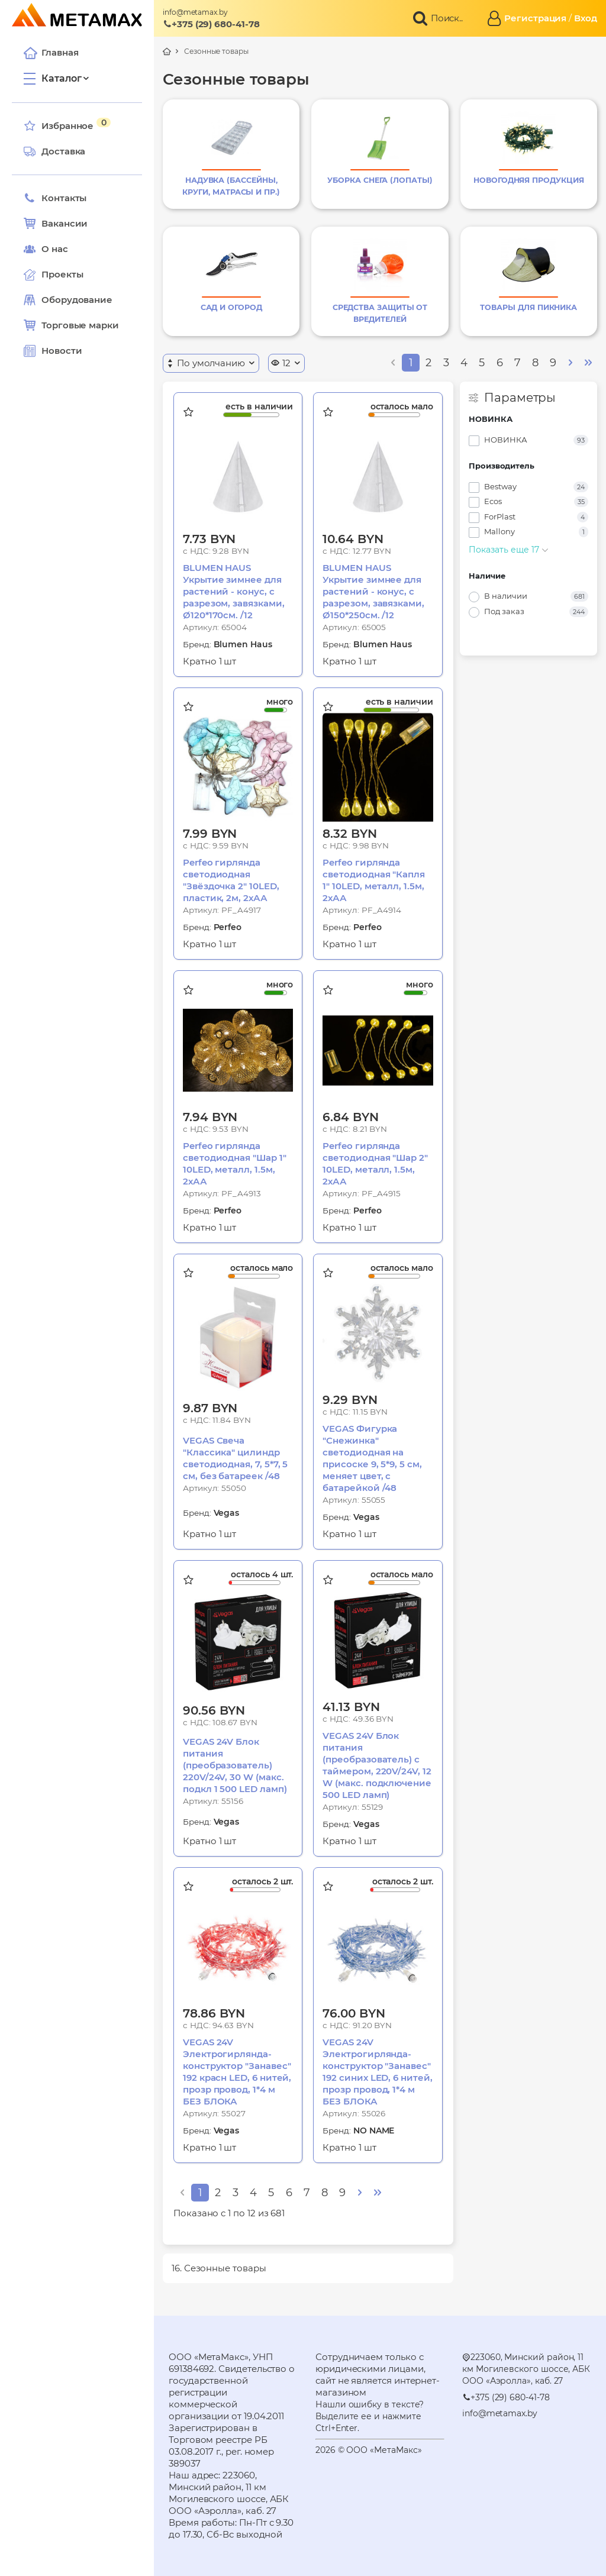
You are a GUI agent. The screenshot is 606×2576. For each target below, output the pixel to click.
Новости (53, 351)
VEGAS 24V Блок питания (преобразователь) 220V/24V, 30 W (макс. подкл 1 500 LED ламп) (234, 1765)
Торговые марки (71, 325)
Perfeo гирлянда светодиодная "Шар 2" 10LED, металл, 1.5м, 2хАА (375, 1163)
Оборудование (76, 299)
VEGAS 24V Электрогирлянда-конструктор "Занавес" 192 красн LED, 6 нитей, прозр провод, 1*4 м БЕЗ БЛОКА (237, 2071)
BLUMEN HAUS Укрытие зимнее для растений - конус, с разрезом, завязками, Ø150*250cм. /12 (373, 591)
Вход (585, 18)
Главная (51, 53)
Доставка (54, 151)
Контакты (55, 198)
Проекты (62, 274)
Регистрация (535, 18)
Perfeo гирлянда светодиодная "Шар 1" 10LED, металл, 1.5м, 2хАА (234, 1163)
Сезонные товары (216, 51)
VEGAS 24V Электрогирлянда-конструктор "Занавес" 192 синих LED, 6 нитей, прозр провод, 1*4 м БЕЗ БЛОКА (377, 2071)
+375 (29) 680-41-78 (211, 24)
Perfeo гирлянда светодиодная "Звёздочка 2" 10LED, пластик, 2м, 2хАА (231, 880)
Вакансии (56, 224)
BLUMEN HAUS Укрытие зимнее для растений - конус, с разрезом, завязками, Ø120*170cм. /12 (234, 591)
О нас (46, 249)
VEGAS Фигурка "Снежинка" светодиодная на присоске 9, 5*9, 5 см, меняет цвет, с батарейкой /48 (372, 1458)
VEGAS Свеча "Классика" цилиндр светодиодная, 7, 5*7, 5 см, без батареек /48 (235, 1458)
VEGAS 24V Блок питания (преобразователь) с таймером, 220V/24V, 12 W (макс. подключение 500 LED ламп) (377, 1765)
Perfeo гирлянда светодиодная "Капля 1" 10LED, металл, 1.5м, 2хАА (374, 880)
